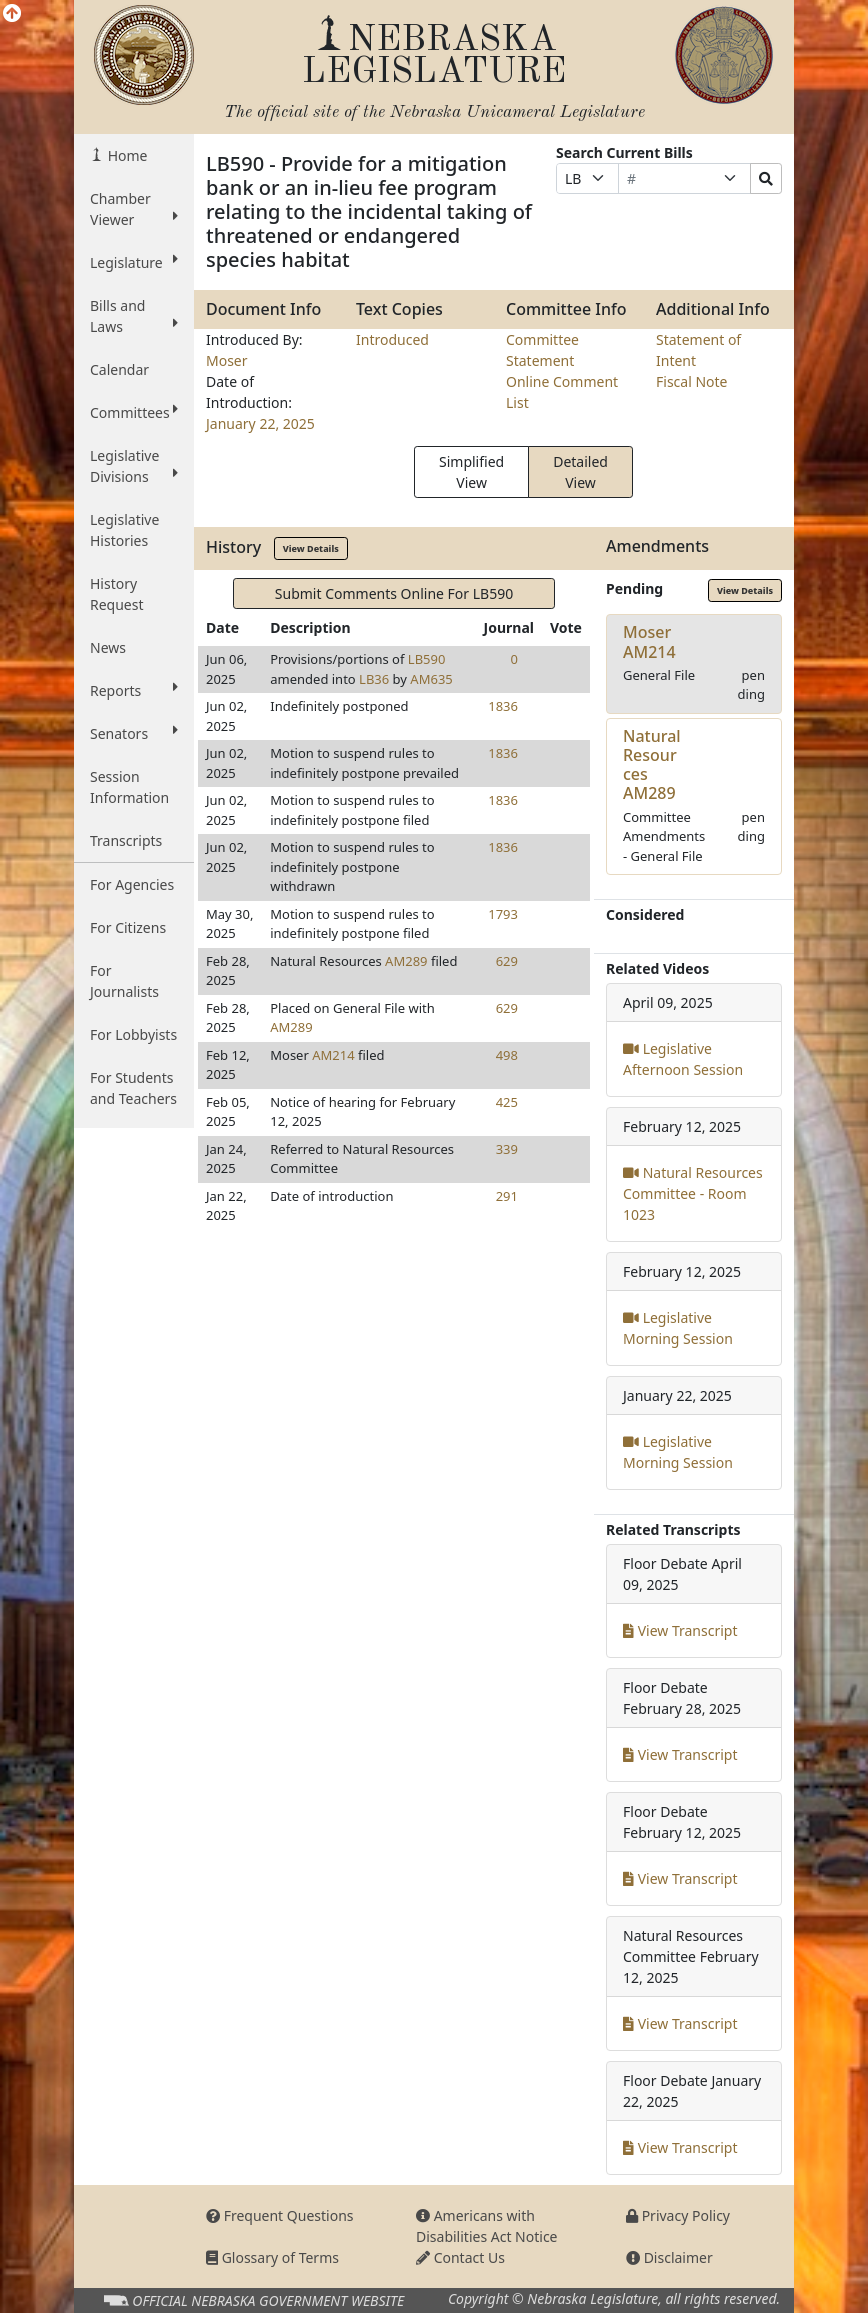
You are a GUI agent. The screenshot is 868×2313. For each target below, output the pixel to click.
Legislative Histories (124, 530)
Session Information (129, 787)
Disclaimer (669, 2257)
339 (507, 1149)
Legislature (134, 262)
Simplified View (471, 472)
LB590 (427, 659)
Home (125, 155)
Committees (134, 412)
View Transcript (680, 1630)
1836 (503, 706)
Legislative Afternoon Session (683, 1059)
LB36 (374, 679)
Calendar (119, 369)
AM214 (333, 1055)
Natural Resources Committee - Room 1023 (693, 1193)
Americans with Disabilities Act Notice (487, 2226)
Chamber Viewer (134, 209)
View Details (311, 548)
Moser (227, 360)
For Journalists (124, 981)
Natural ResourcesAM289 (652, 765)
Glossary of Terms (272, 2257)
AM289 (406, 961)
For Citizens (128, 927)
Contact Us (460, 2257)
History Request (117, 594)
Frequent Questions (280, 2215)
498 (507, 1055)
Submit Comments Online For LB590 (394, 593)
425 (507, 1102)
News (108, 647)
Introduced (392, 339)
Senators (134, 733)
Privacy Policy (678, 2215)
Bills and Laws (134, 316)
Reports (134, 690)
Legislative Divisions (134, 466)
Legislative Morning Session (678, 1328)
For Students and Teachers (133, 1088)
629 (507, 961)
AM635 (431, 679)
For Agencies (132, 884)
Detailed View (580, 472)
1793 (503, 914)
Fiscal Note (691, 381)
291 (507, 1196)
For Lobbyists (133, 1034)
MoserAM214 (649, 641)
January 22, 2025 (260, 423)
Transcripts (126, 840)
